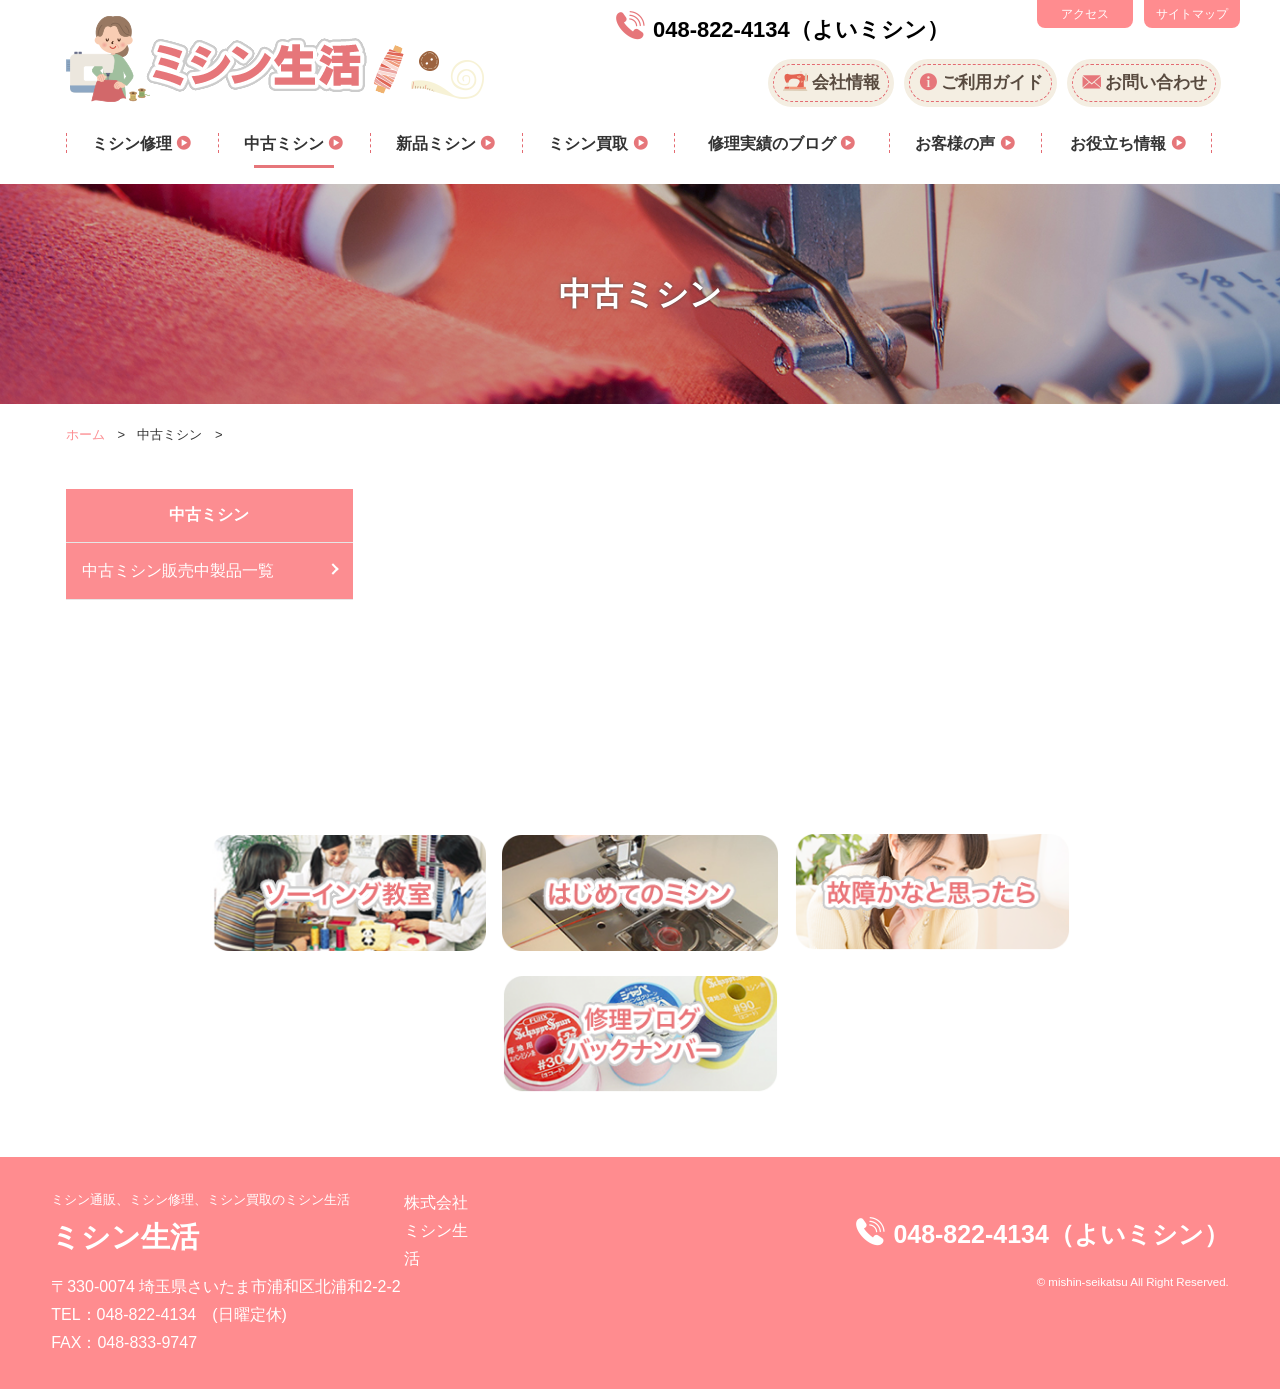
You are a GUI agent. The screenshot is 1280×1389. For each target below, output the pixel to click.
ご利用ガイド (992, 82)
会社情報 (846, 82)
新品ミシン (438, 143)
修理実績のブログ (774, 143)
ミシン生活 (125, 1236)
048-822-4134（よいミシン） (801, 29)
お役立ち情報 (1120, 143)
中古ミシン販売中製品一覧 (178, 570)
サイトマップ (1192, 14)
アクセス (1085, 14)
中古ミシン (286, 143)
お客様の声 (957, 143)
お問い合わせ (1156, 82)
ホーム (85, 434)
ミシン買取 (590, 143)
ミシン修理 (134, 143)
